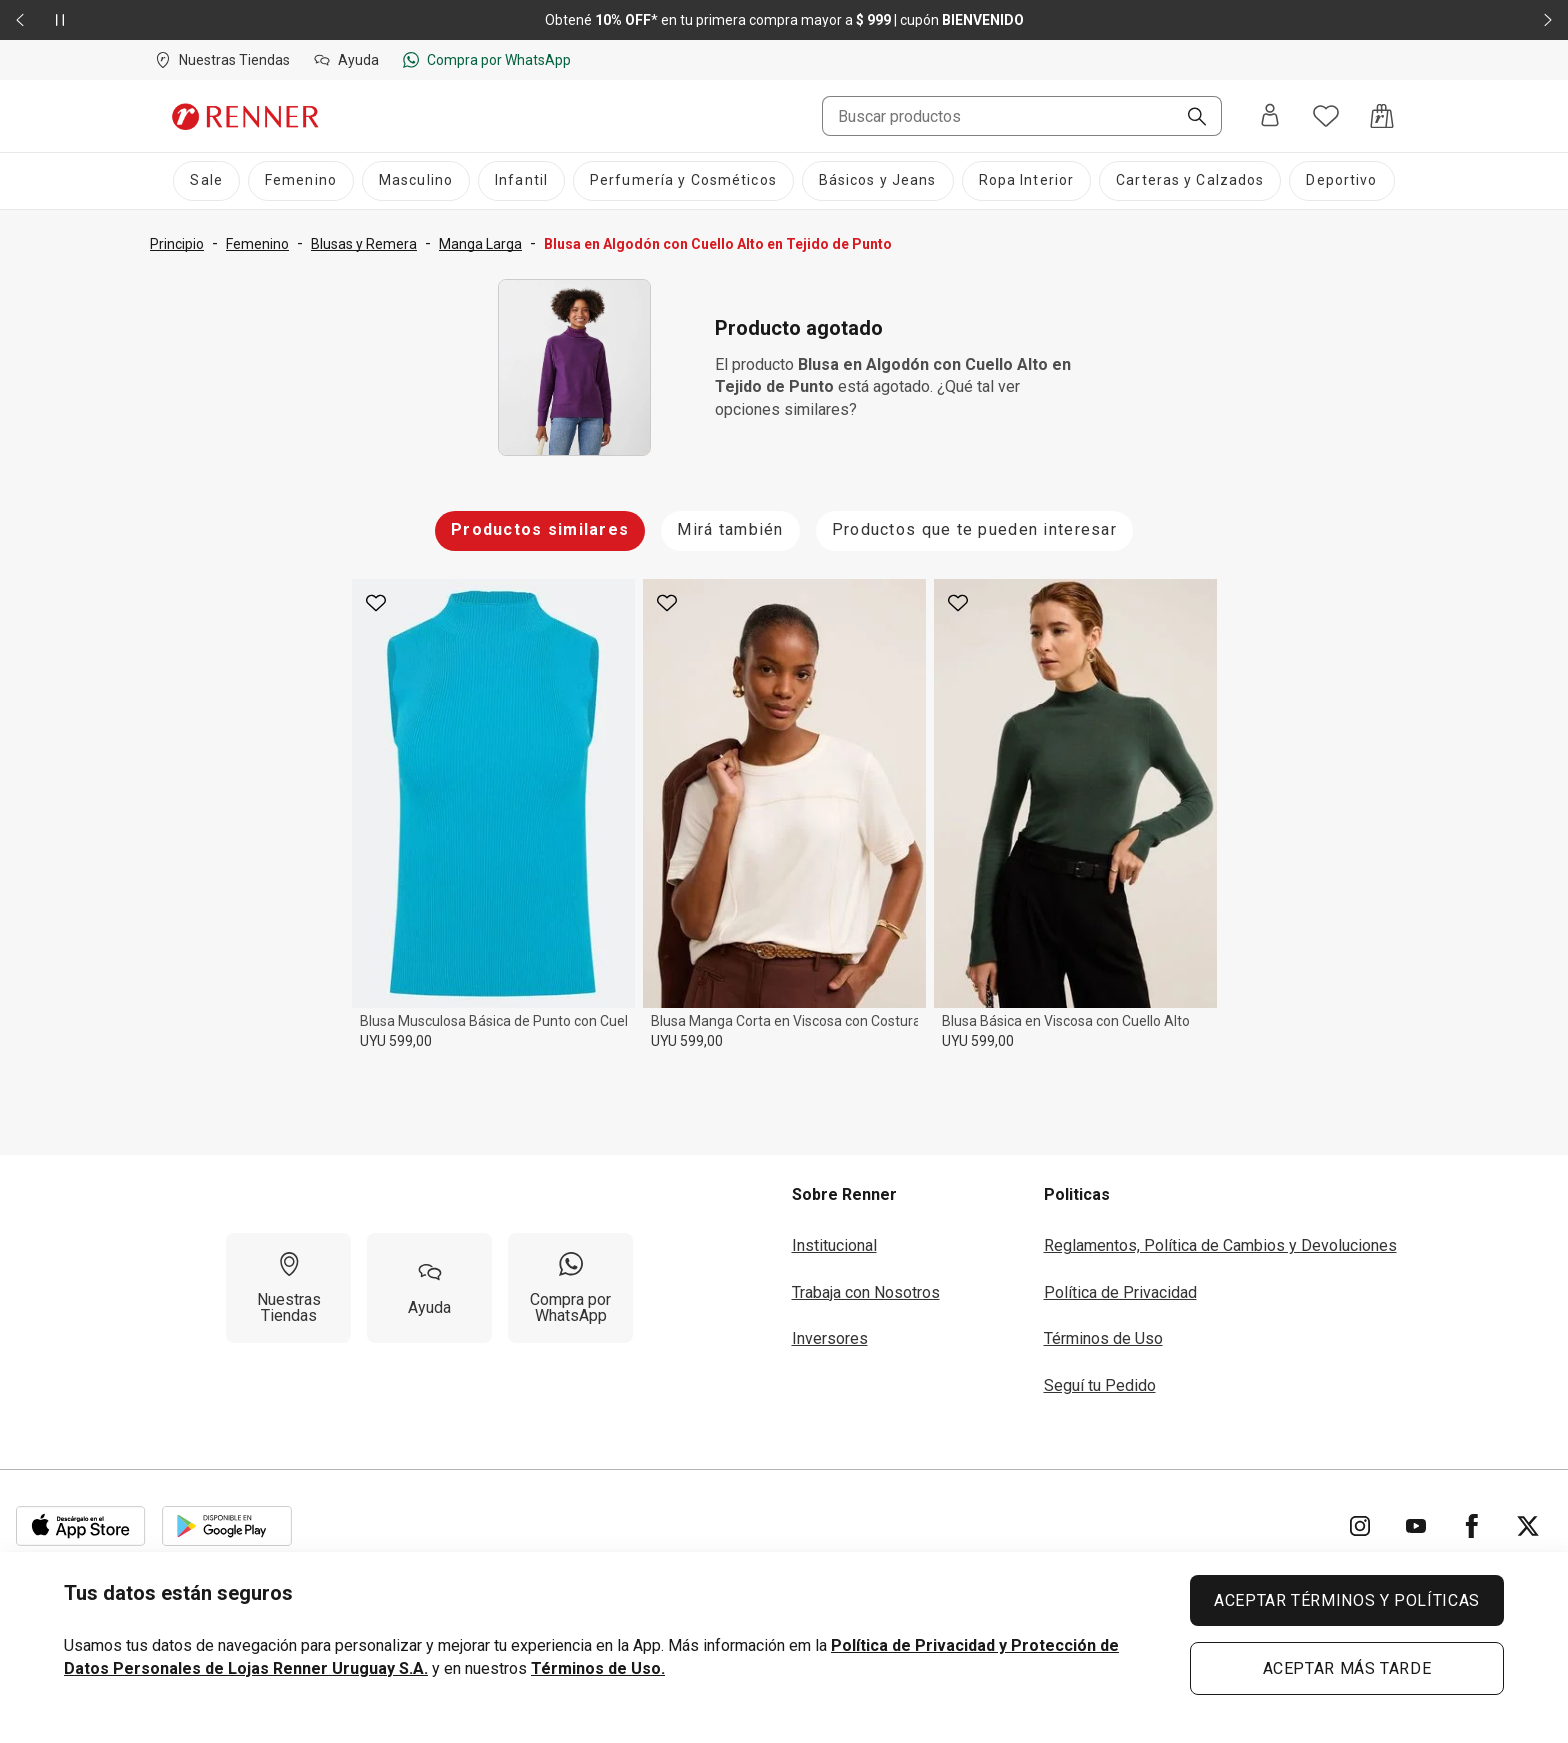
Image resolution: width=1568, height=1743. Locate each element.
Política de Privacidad (1120, 1292)
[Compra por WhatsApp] (570, 1288)
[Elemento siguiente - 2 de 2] (1548, 20)
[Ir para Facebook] (1472, 1526)
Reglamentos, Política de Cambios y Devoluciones (1220, 1245)
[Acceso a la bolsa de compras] (1382, 116)
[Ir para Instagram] (1360, 1526)
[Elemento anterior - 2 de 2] (20, 20)
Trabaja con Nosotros (866, 1292)
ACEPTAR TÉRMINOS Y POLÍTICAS (1347, 1600)
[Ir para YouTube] (1416, 1526)
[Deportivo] (1341, 181)
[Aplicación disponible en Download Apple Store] (81, 1526)
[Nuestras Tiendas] (288, 1288)
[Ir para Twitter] (1528, 1526)
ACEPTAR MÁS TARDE (1347, 1668)
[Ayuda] (429, 1288)
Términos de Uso (1103, 1338)
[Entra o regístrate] (1270, 116)
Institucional (834, 1245)
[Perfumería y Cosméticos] (683, 181)
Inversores (830, 1338)
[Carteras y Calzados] (1190, 181)
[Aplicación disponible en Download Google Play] (227, 1526)
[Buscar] (1189, 118)
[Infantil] (521, 181)
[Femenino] (301, 181)
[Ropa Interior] (1027, 181)
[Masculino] (416, 181)
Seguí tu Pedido (1100, 1385)
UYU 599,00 (396, 1041)
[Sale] (206, 181)
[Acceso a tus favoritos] (1326, 116)
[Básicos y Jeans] (878, 181)
